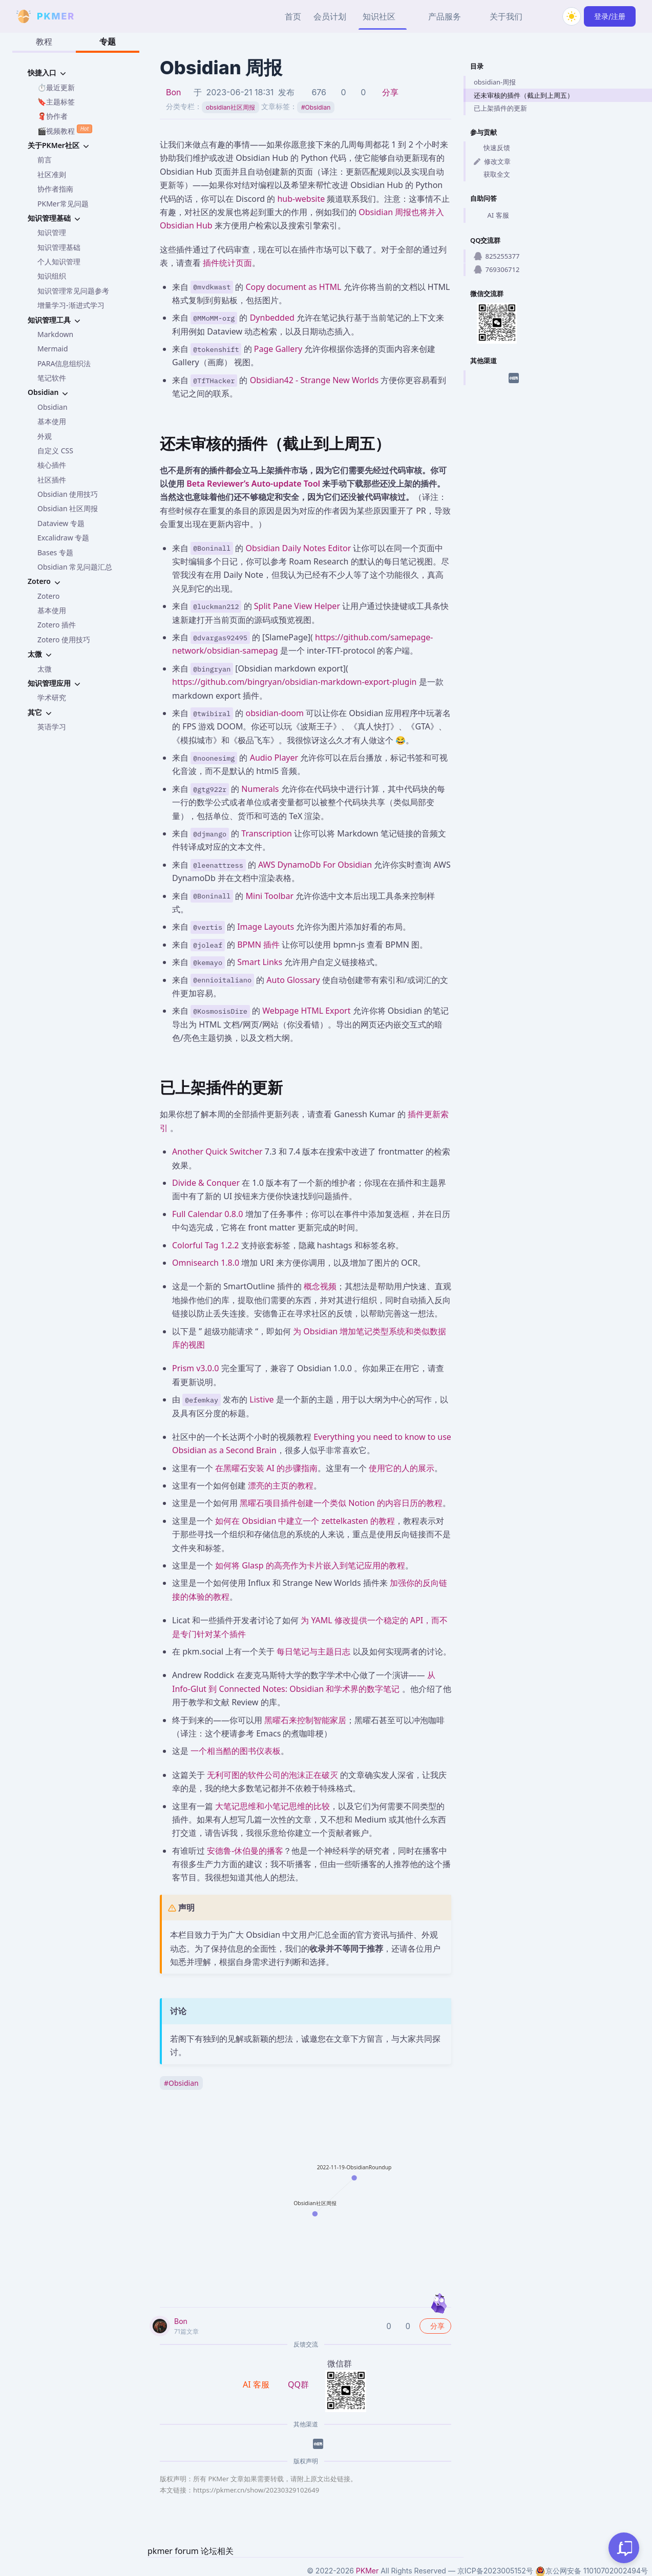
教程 (44, 41)
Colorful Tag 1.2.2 (205, 1245)
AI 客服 (491, 215)
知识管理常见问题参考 (73, 291)
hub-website (301, 198)
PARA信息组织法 (64, 363)
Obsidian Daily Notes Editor (298, 548)
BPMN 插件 (258, 944)
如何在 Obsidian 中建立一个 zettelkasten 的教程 (305, 1520)
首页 (293, 16)
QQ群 (298, 2384)
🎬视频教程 (64, 129)
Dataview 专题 (61, 523)
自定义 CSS (55, 450)
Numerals (260, 788)
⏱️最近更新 (56, 87)
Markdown (55, 334)
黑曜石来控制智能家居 (305, 1720)
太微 (44, 669)
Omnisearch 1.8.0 (205, 1262)
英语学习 (51, 726)
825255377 (496, 256)
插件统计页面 (227, 262)
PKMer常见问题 (63, 203)
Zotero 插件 (56, 625)
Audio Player (274, 757)
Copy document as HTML (294, 286)
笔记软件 (51, 378)
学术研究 (51, 697)
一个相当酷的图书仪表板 (236, 1750)
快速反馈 (492, 147)
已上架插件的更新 (500, 108)
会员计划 (329, 16)
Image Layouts (265, 926)
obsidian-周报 (495, 82)
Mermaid (52, 348)
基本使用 (51, 421)
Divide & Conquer (206, 1182)
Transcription (266, 833)
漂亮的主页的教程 (280, 1485)
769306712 (496, 269)
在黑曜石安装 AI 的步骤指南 (266, 1468)
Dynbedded (272, 317)
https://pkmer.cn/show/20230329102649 (256, 2490)
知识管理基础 (58, 247)
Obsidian (52, 407)
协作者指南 (55, 189)
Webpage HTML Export (306, 1010)
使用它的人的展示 (401, 1468)
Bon (173, 92)
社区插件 (51, 480)
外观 (44, 436)
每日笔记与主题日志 (313, 1651)
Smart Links (259, 962)
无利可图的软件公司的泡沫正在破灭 (272, 1775)
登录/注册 (609, 16)
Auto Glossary (293, 980)
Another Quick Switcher (217, 1151)
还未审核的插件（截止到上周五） (524, 95)
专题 (107, 41)
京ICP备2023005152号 (495, 2570)
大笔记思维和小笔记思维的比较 (272, 1806)
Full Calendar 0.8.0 (207, 1214)
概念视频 (320, 1286)
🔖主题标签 (56, 102)
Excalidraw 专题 (63, 537)
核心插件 (51, 465)
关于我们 (506, 16)
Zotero (48, 596)
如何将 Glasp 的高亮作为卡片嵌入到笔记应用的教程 (310, 1565)
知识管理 (51, 232)
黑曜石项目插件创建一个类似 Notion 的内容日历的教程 (341, 1503)
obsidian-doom (275, 713)
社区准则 (51, 174)
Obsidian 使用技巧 (67, 494)
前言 (44, 159)
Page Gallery (278, 348)
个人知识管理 (58, 261)
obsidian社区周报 (230, 107)
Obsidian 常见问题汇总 (74, 567)
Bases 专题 (55, 552)
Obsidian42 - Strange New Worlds (314, 380)
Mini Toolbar (270, 896)
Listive (261, 1399)
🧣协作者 (52, 116)
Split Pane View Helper (297, 606)
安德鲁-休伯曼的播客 (245, 1850)
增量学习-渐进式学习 (70, 305)
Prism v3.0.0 (195, 1368)
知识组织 (51, 276)
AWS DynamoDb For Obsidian (315, 864)
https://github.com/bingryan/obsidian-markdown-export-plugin (294, 681)
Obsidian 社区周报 (67, 508)
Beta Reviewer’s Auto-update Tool (253, 483)
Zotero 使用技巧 (63, 639)
